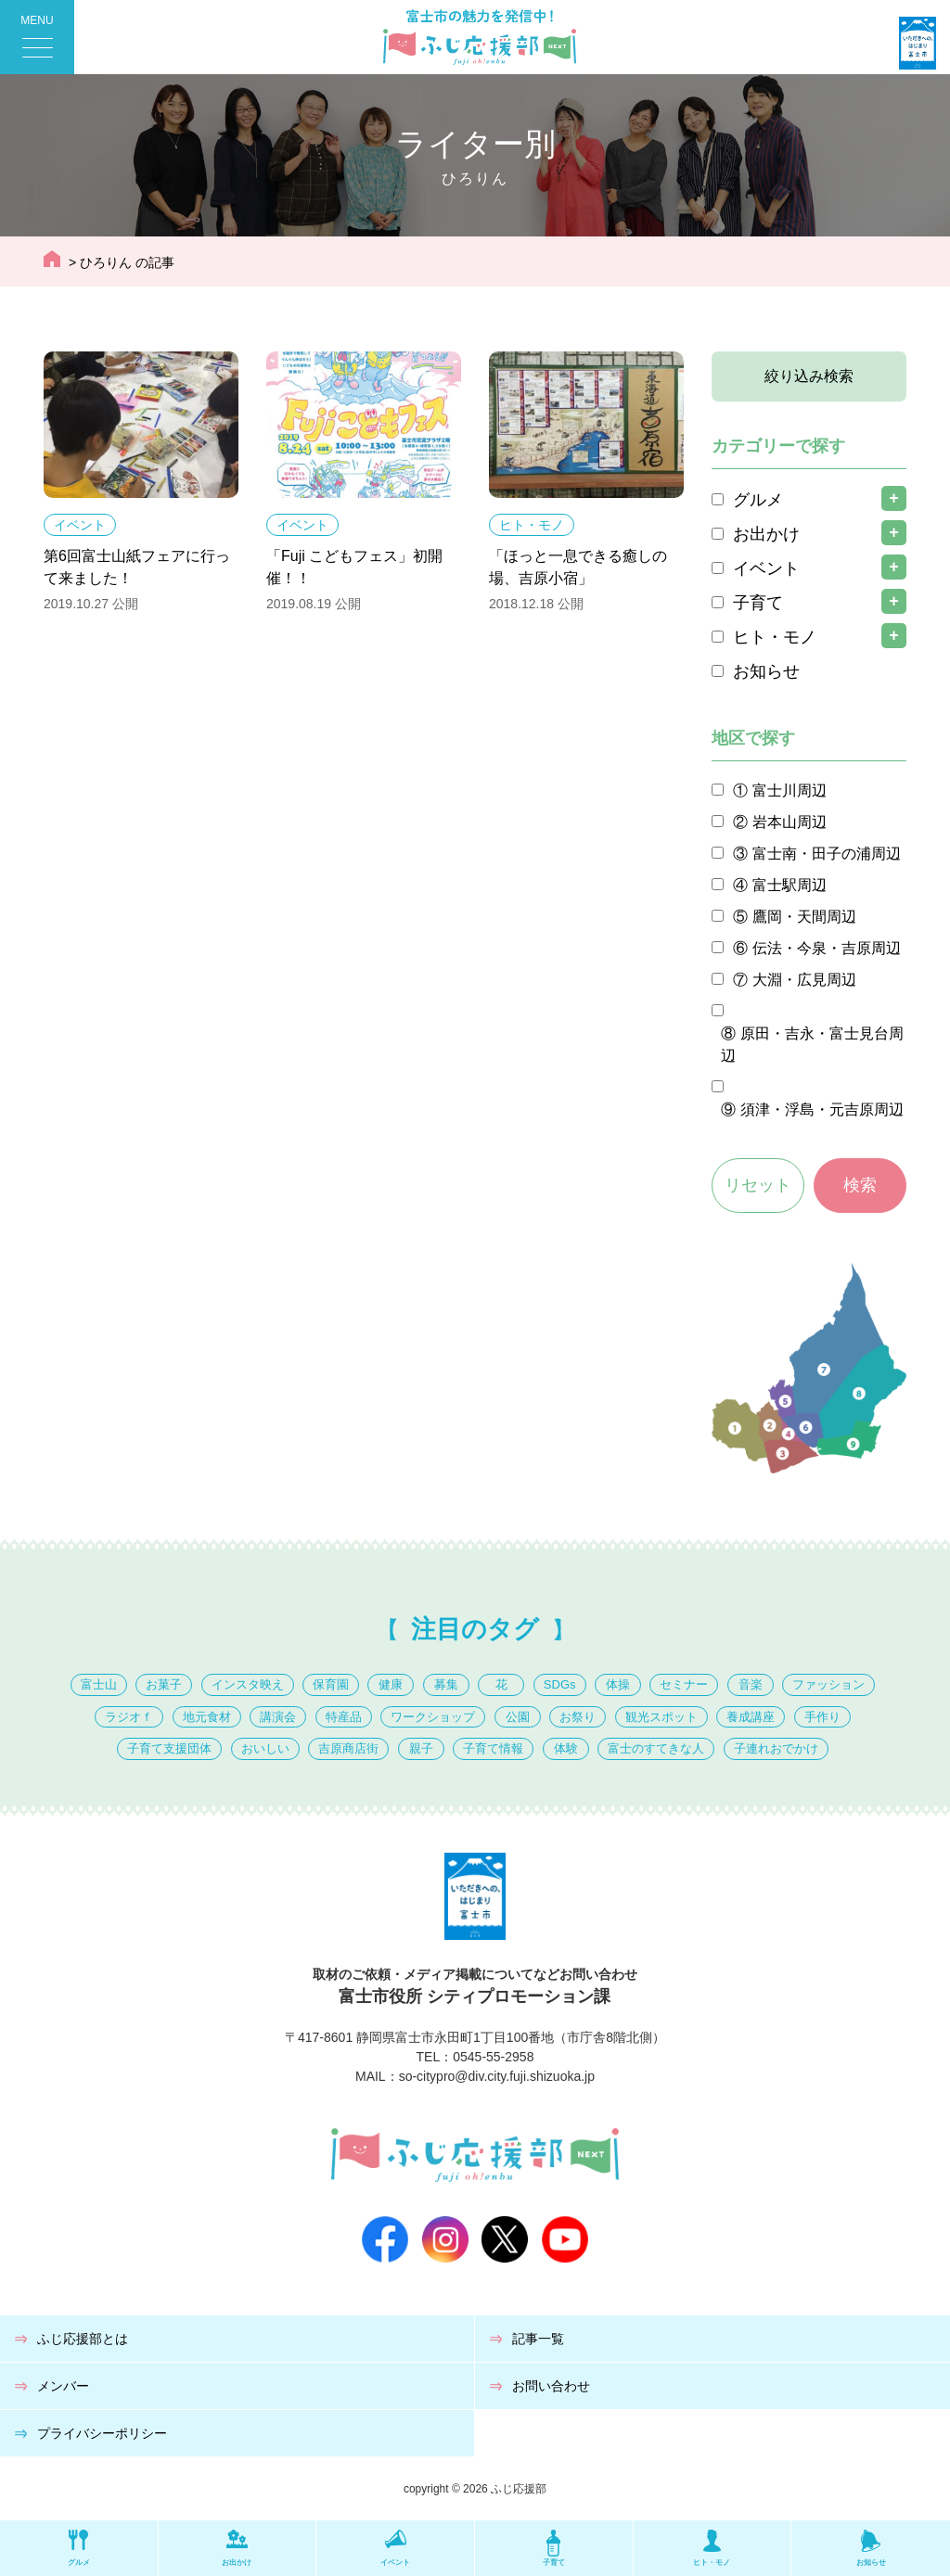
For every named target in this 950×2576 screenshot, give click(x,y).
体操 (618, 1684)
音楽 (750, 1684)
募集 (446, 1684)
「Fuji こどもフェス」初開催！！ (354, 567)
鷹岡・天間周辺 (804, 917)
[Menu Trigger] (37, 37)
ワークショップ (433, 1717)
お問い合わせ (551, 2385)
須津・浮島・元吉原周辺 (822, 1109)
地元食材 (207, 1717)
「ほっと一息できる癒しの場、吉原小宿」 (578, 567)
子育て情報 (493, 1748)
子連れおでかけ (776, 1748)
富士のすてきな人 (656, 1748)
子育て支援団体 (169, 1748)
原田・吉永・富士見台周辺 (812, 1045)
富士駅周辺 (789, 885)
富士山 (99, 1684)
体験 (566, 1748)
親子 (421, 1748)
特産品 (344, 1717)
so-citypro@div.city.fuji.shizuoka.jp (497, 2076)
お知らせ (766, 671)
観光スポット (661, 1717)
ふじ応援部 (518, 2488)
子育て (758, 602)
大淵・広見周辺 (804, 980)
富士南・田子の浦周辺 (826, 853)
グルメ (758, 500)
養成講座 (750, 1717)
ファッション (828, 1684)
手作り (822, 1717)
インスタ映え (248, 1684)
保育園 (331, 1684)
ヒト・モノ (531, 524)
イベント (80, 524)
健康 (391, 1684)
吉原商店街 (348, 1748)
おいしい (265, 1748)
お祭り (577, 1717)
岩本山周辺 (789, 822)
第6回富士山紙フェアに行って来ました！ (137, 567)
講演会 (278, 1717)
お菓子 (164, 1684)
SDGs (560, 1684)
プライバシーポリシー (102, 2433)
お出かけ (766, 534)
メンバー (63, 2385)
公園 (518, 1717)
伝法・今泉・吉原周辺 (826, 948)
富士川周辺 (789, 790)
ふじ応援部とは (82, 2338)
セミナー (684, 1684)
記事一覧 (538, 2338)
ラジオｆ (129, 1717)
